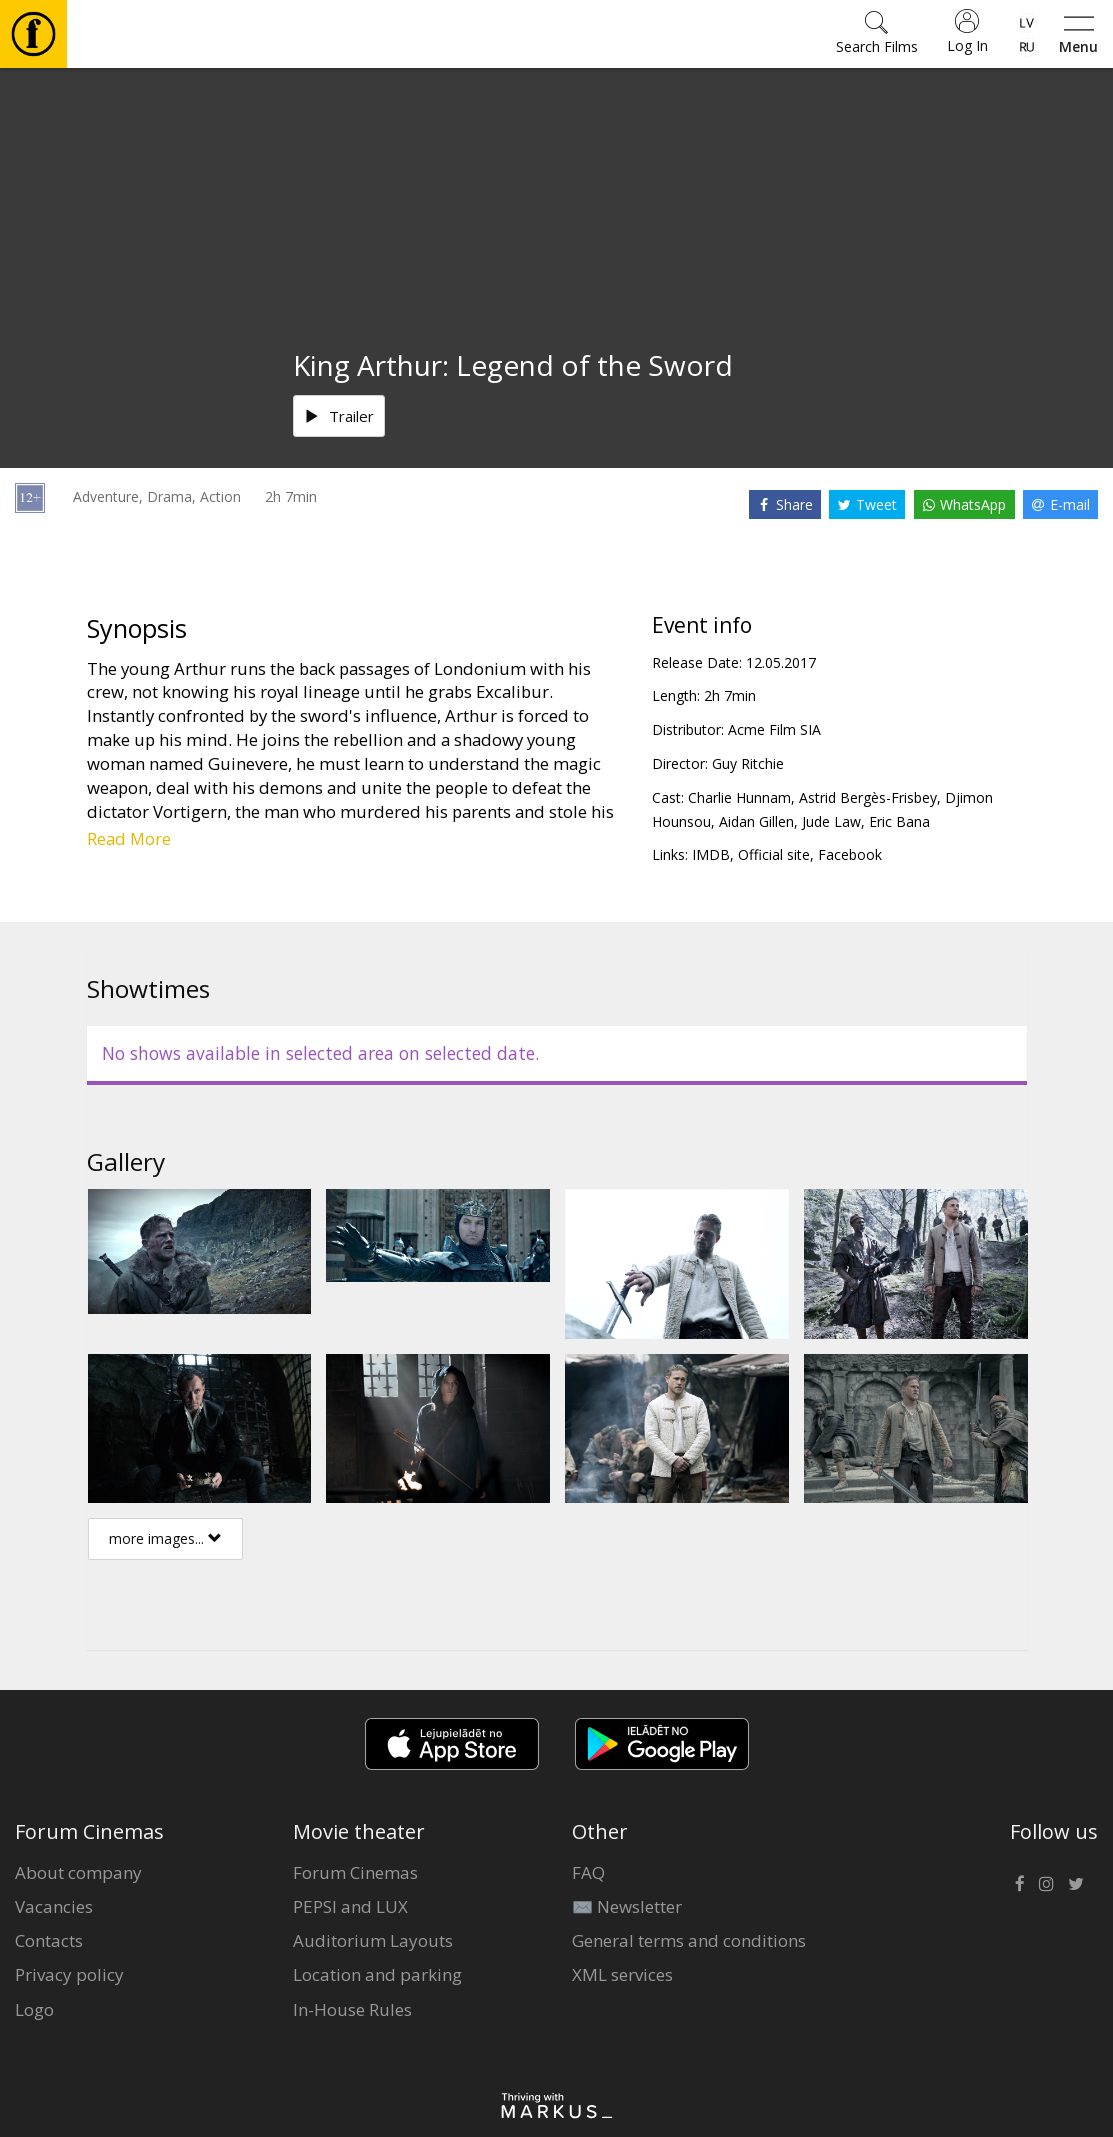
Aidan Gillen (756, 821)
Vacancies (54, 1906)
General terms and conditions (689, 1940)
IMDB (711, 854)
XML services (622, 1974)
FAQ (588, 1872)
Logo (34, 2009)
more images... (165, 1538)
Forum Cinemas (355, 1872)
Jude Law (831, 821)
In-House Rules (352, 2009)
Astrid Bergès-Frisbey (868, 797)
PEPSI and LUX (350, 1906)
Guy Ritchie (748, 763)
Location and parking (377, 1974)
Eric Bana (899, 821)
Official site (774, 854)
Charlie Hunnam (739, 797)
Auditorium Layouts (373, 1940)
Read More (129, 838)
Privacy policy (69, 1974)
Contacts (49, 1940)
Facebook (850, 854)
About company (78, 1872)
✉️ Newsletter (627, 1906)
